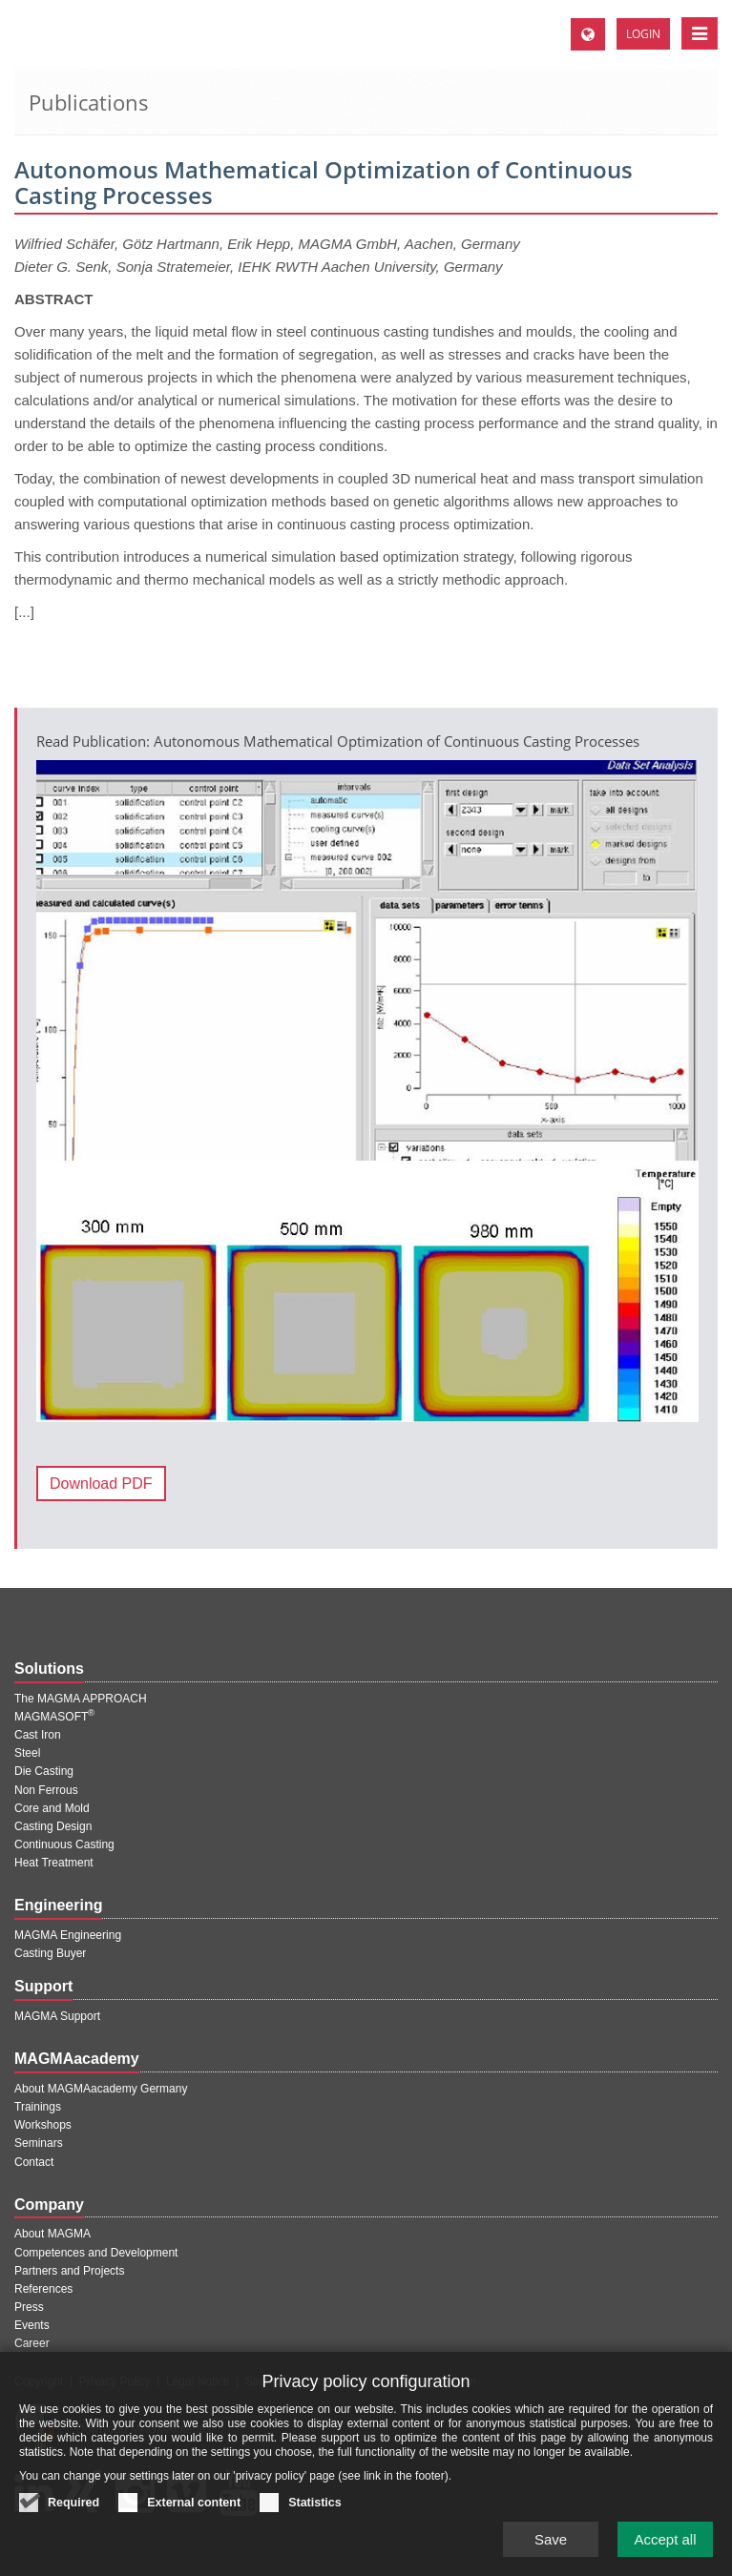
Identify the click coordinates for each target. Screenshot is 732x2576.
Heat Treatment (54, 1862)
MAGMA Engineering (67, 1935)
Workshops (43, 2125)
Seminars (38, 2143)
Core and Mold (52, 1808)
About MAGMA (52, 2233)
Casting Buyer (50, 1953)
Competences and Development (96, 2252)
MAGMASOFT (54, 1716)
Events (32, 2325)
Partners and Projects (69, 2270)
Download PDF (101, 1483)
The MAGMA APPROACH (80, 1698)
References (43, 2289)
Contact (33, 2162)
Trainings (37, 2106)
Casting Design (53, 1826)
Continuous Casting (64, 1844)
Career (32, 2343)
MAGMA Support (57, 2016)
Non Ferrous (46, 1790)
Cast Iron (37, 1734)
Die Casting (43, 1771)
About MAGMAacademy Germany (100, 2088)
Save (550, 2551)
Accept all (665, 2551)
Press (29, 2307)
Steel (27, 1753)
